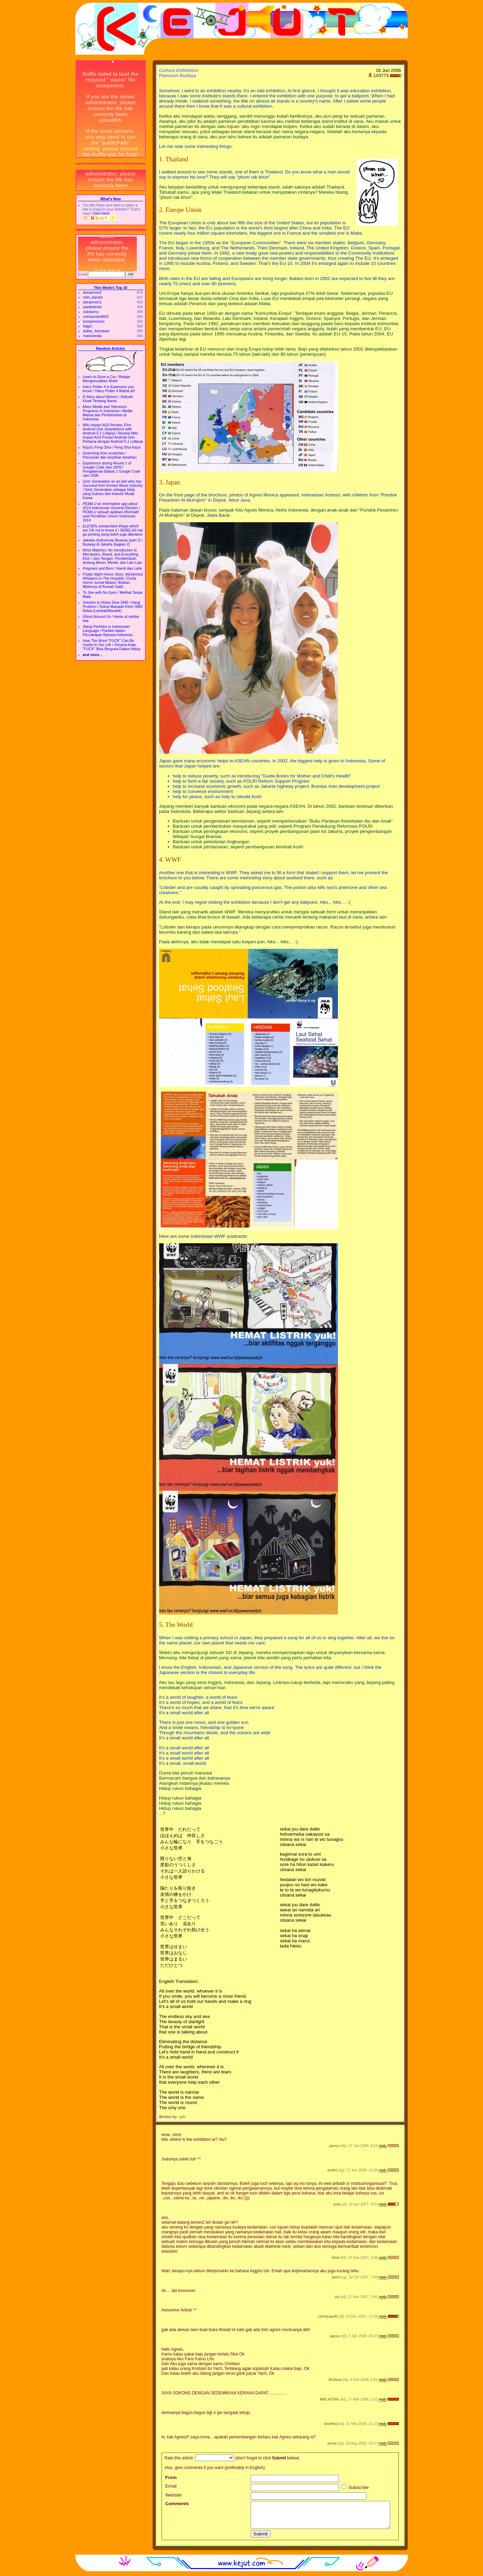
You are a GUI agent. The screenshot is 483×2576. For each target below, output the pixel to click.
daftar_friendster (96, 331)
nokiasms (91, 312)
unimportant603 (96, 316)
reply (382, 2146)
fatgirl (87, 326)
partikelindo (92, 307)
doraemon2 (92, 292)
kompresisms (94, 321)
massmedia (92, 336)
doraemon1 (92, 302)
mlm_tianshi (93, 297)
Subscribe (355, 2487)
